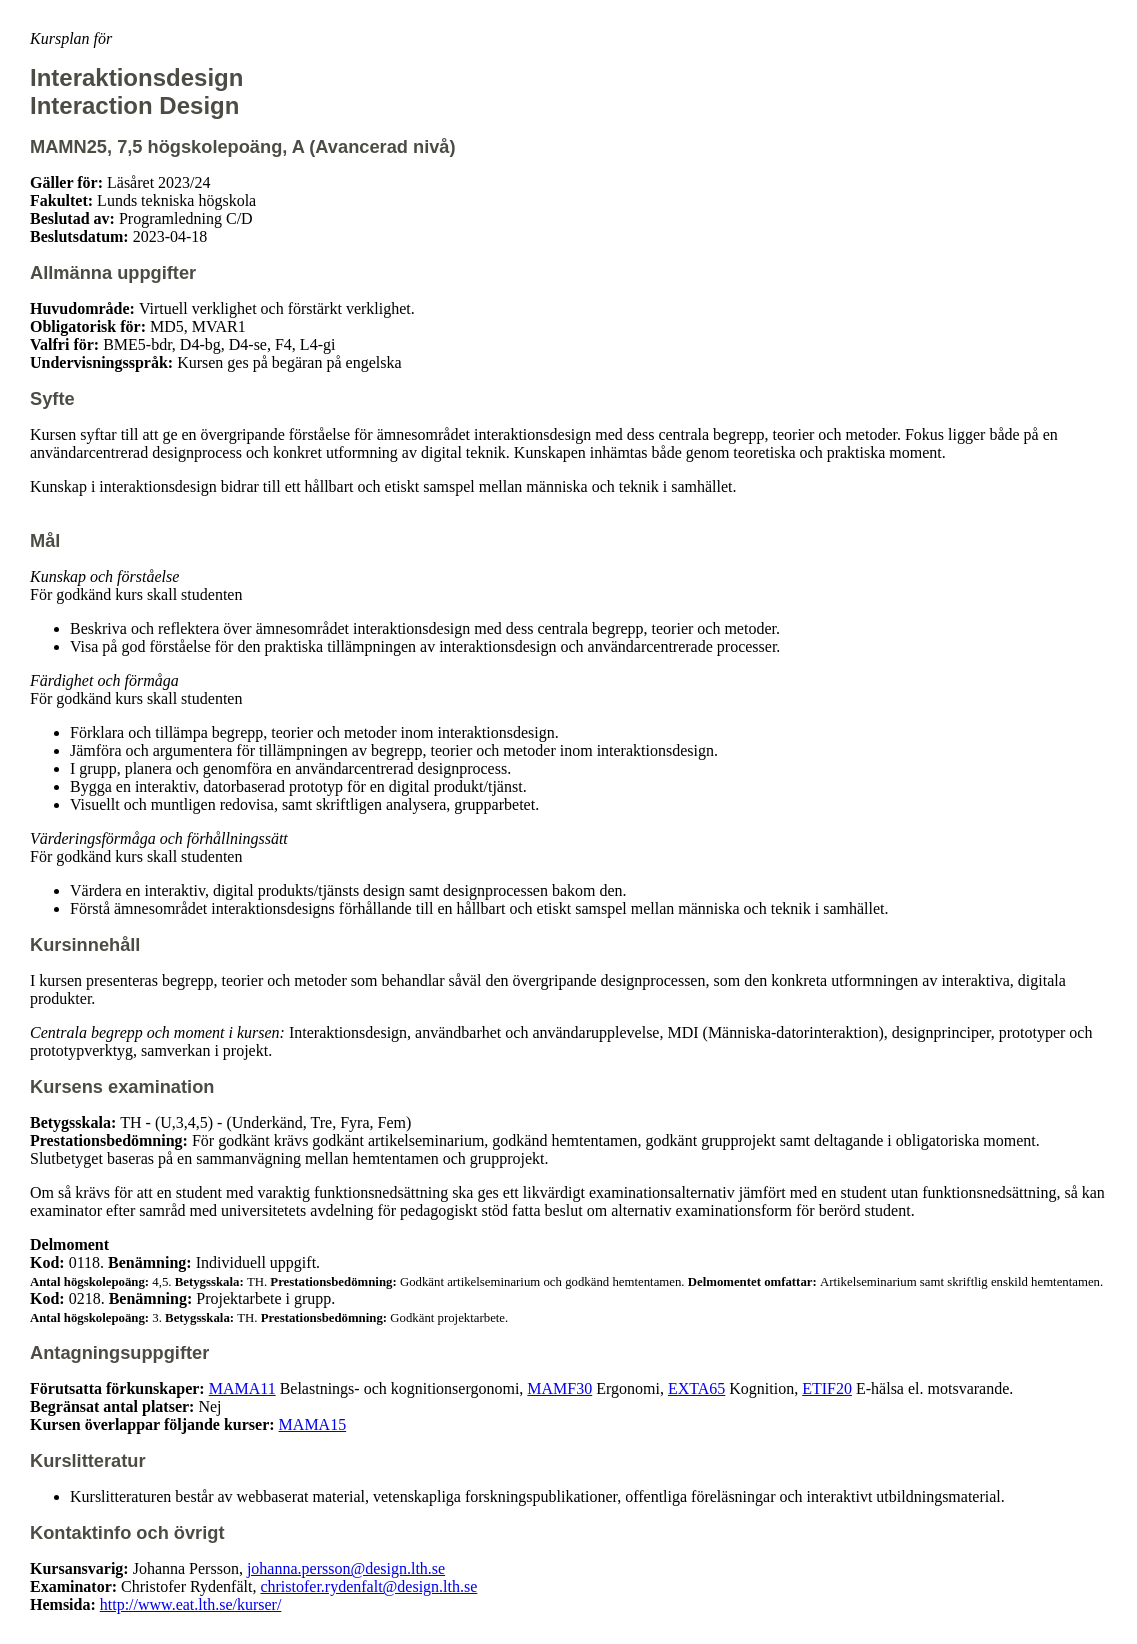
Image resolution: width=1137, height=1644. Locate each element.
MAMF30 (559, 1388)
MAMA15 (313, 1424)
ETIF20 (827, 1388)
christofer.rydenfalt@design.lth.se (368, 1586)
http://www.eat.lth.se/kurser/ (191, 1604)
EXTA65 (696, 1388)
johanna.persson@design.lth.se (346, 1568)
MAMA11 (242, 1388)
